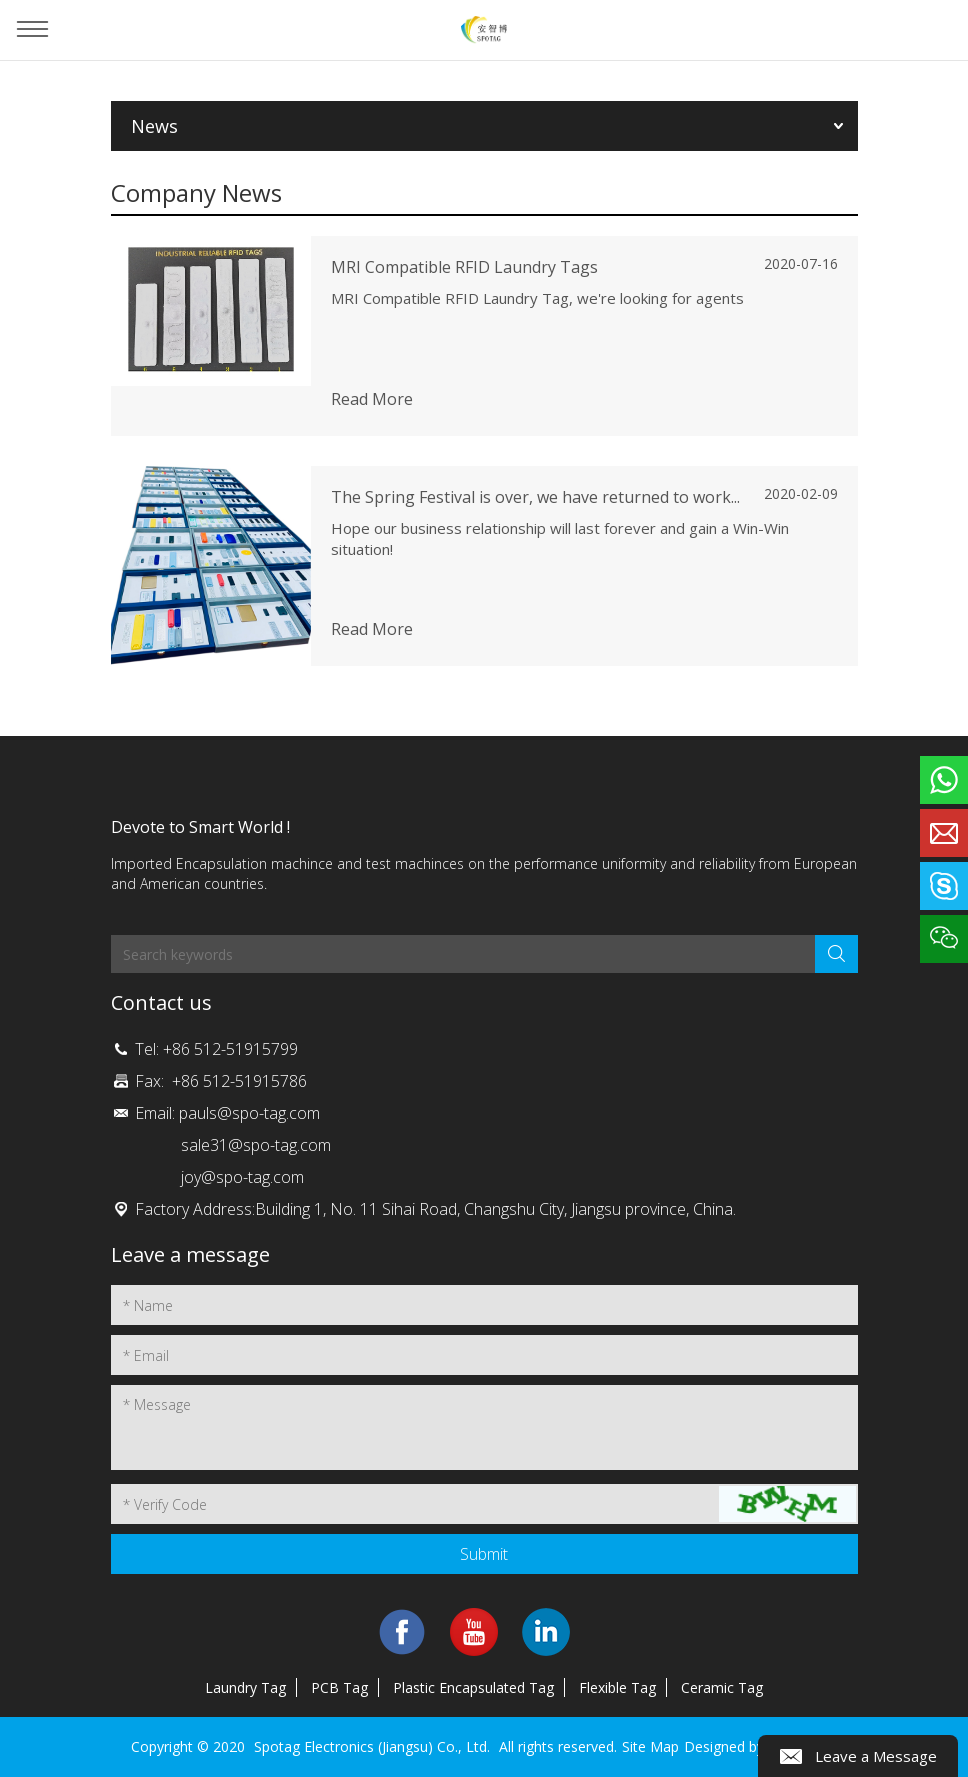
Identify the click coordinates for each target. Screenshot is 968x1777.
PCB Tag (339, 1687)
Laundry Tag (245, 1687)
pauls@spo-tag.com (249, 1113)
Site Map (650, 1746)
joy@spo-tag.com (242, 1177)
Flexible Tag (617, 1687)
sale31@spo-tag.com (256, 1145)
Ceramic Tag (722, 1687)
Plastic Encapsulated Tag (473, 1687)
